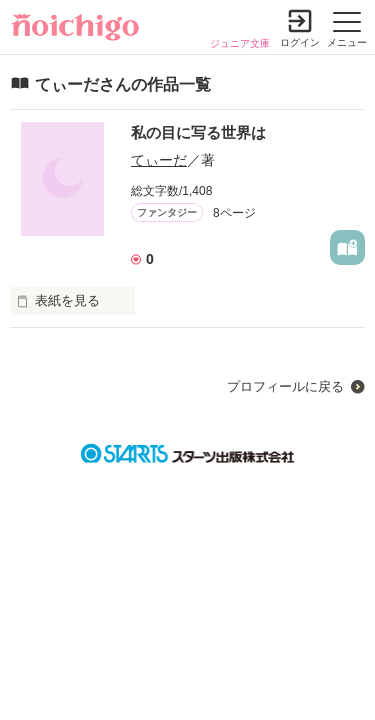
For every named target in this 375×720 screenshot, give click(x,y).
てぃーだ (159, 160)
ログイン (300, 42)
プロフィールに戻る (285, 386)
